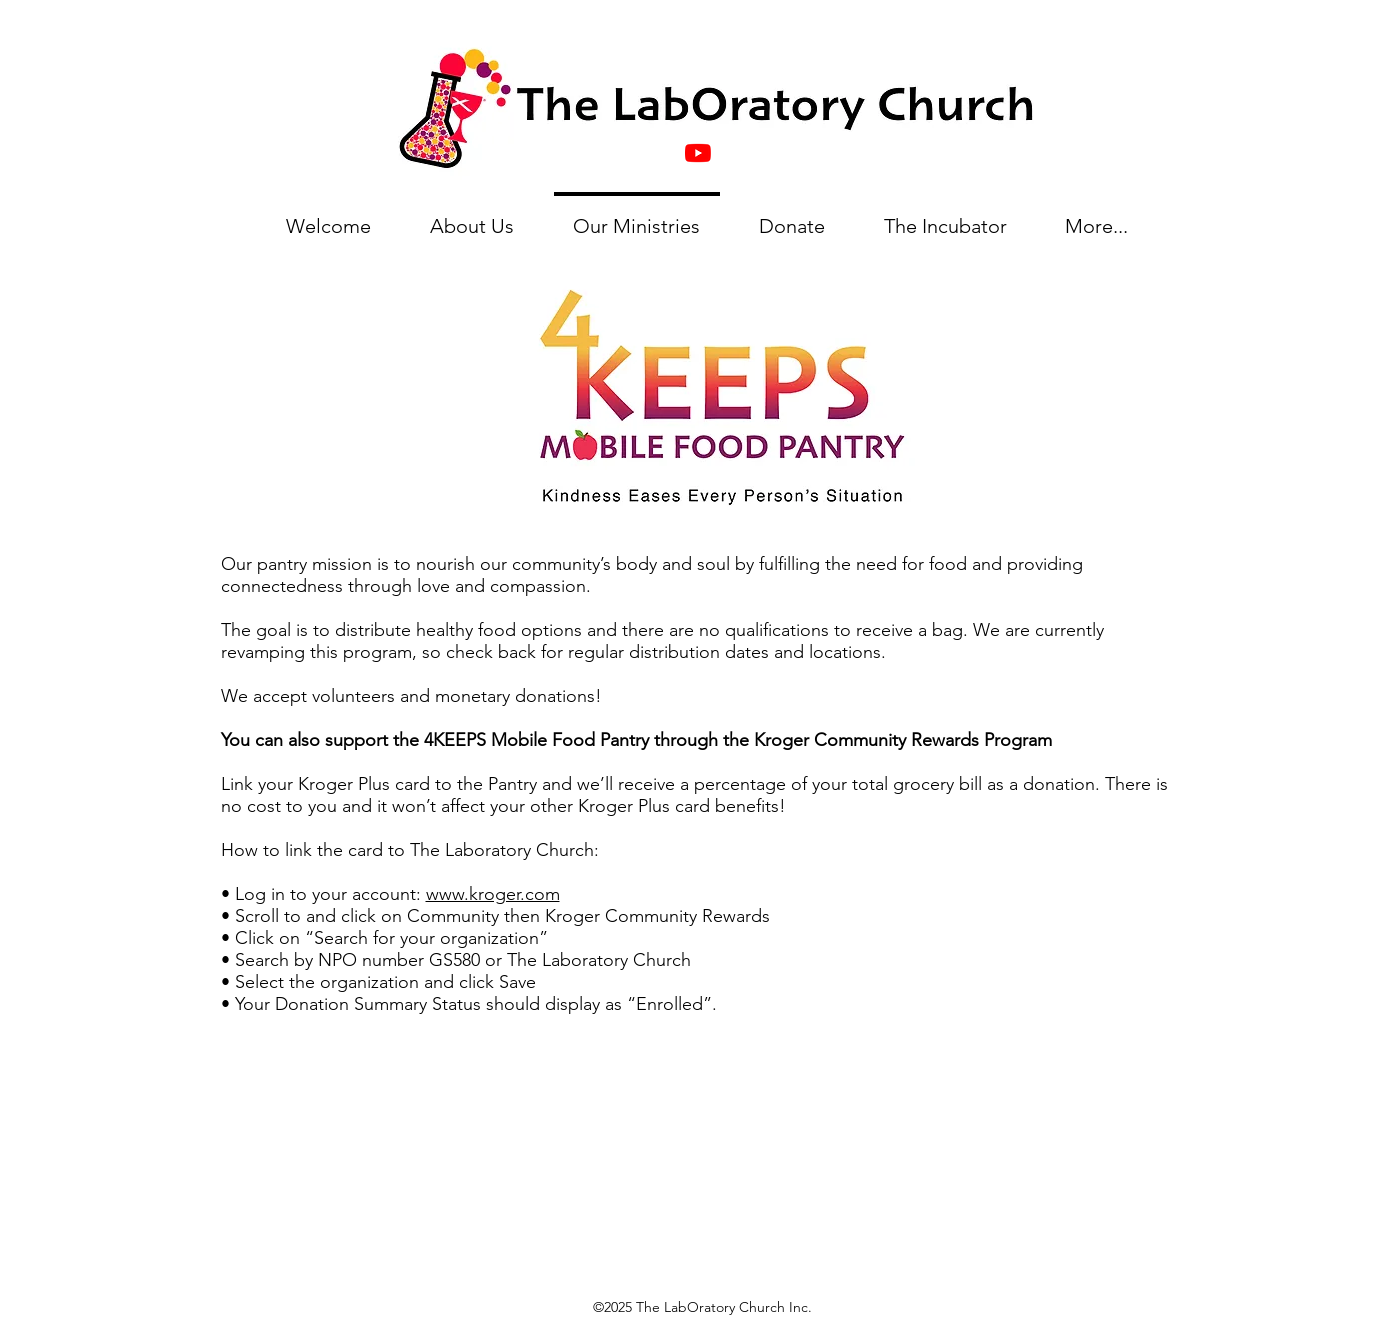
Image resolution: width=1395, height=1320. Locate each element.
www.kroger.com (493, 894)
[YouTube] (698, 153)
